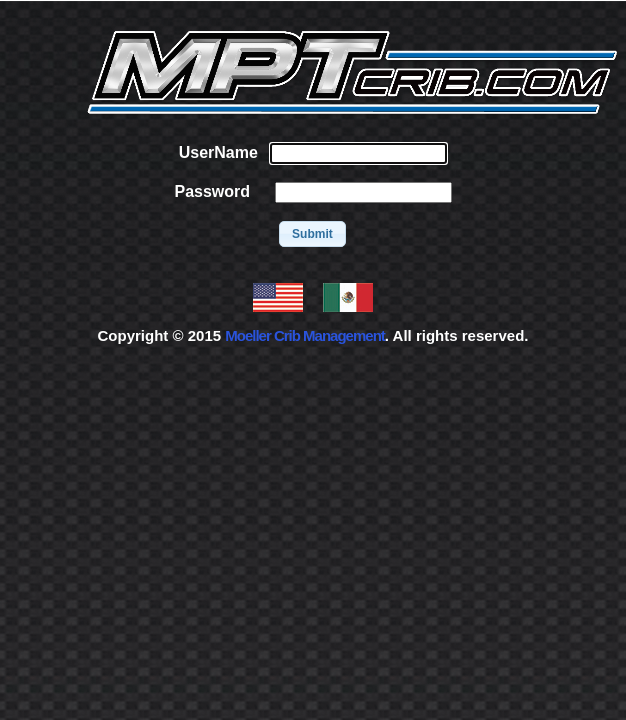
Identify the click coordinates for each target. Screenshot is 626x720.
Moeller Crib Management (305, 335)
